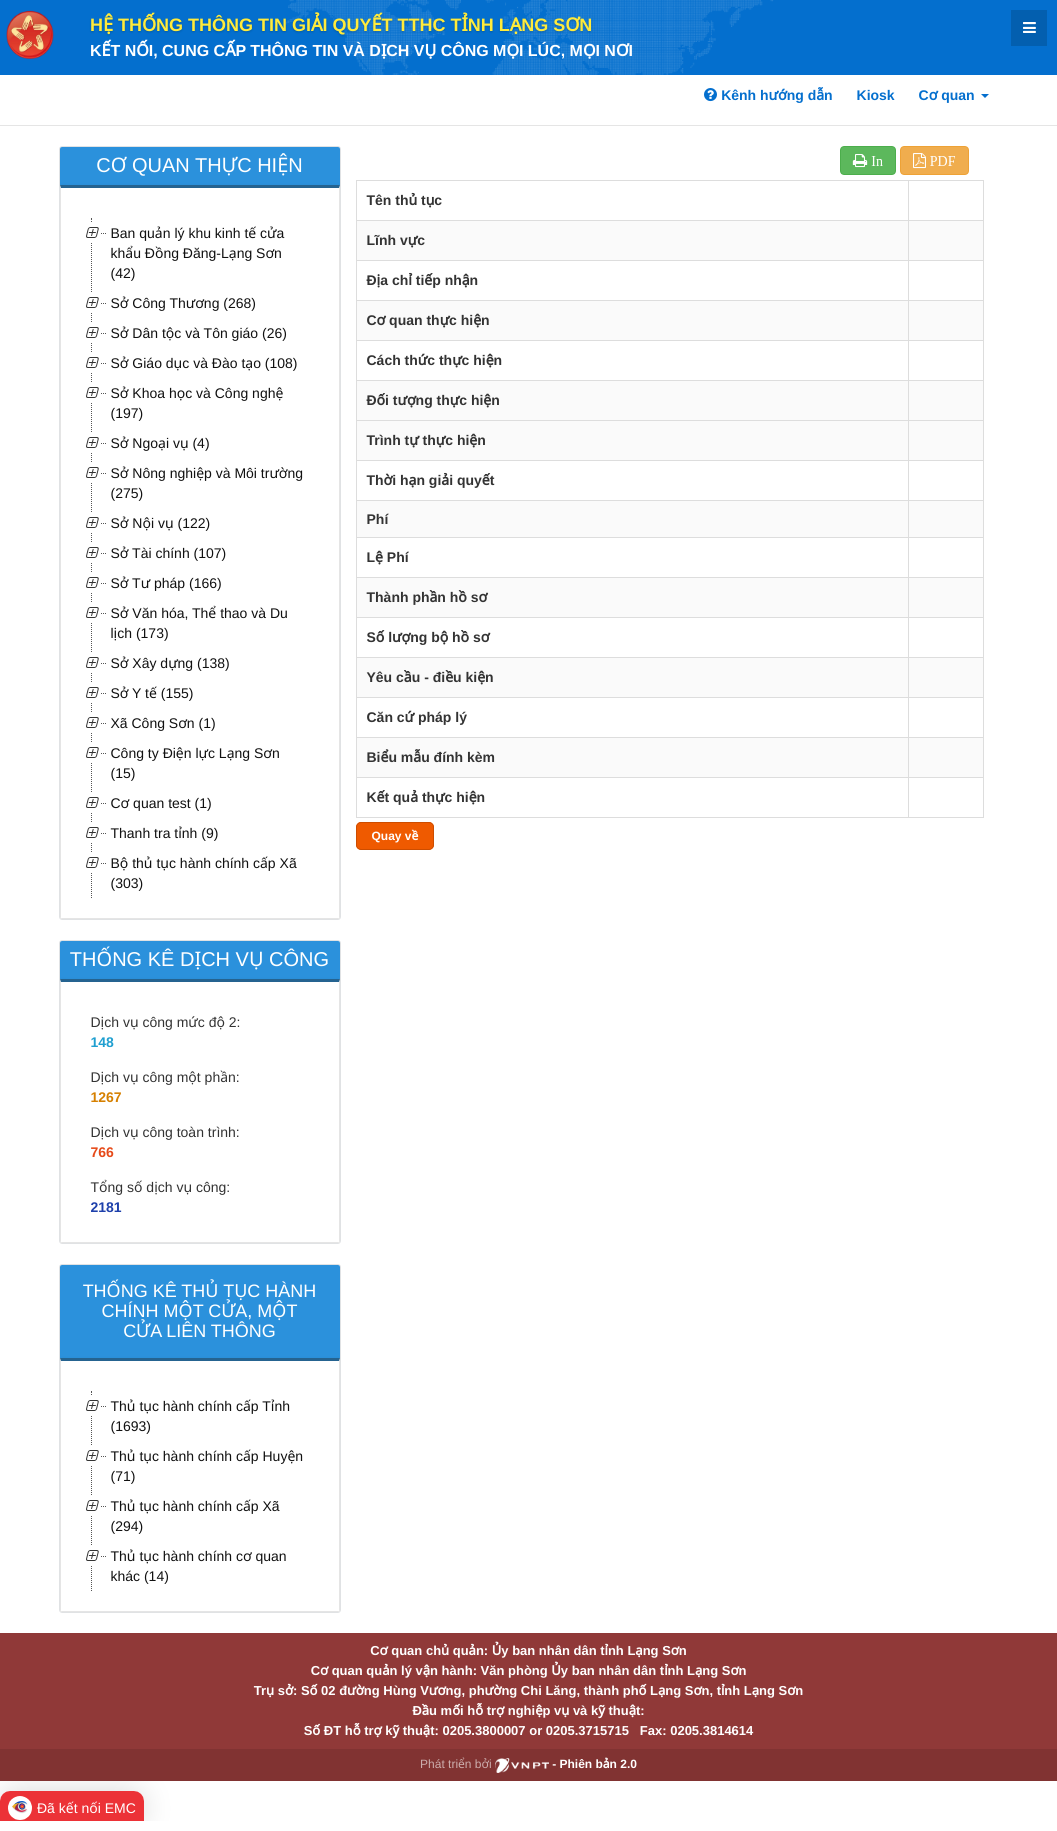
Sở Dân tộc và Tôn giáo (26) (199, 333)
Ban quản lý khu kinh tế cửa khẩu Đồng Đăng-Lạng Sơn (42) (198, 253)
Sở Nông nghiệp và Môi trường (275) (207, 483)
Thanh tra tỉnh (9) (165, 833)
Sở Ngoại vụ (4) (160, 443)
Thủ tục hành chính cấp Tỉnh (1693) (201, 1416)
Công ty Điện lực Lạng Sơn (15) (195, 763)
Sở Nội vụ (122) (161, 523)
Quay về (395, 836)
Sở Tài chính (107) (169, 553)
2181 (106, 1207)
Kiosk (876, 95)
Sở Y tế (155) (152, 693)
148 (102, 1042)
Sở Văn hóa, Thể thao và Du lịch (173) (199, 623)
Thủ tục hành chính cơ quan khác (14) (199, 1566)
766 (102, 1152)
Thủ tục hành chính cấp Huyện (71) (207, 1466)
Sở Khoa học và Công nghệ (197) (197, 403)
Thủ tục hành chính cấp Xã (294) (195, 1516)
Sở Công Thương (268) (184, 303)
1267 (106, 1097)
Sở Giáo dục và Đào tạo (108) (204, 363)
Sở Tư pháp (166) (166, 583)
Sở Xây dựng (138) (170, 663)
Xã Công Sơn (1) (163, 723)
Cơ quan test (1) (161, 803)
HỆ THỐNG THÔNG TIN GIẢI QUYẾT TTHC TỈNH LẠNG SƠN (341, 25)
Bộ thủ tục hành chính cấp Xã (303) (204, 873)
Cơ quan (954, 95)
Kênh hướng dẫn (768, 95)
